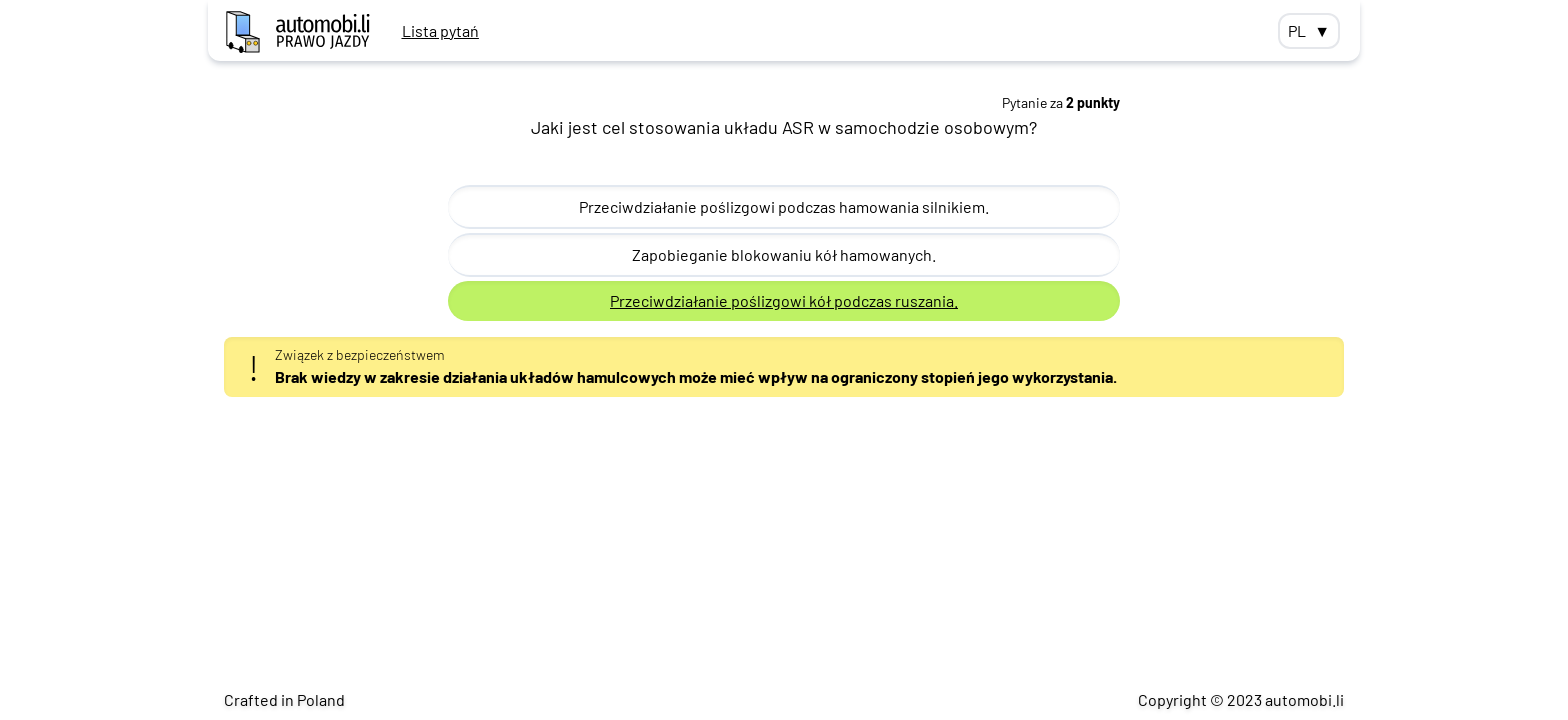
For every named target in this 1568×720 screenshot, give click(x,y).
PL (1309, 31)
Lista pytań (440, 30)
